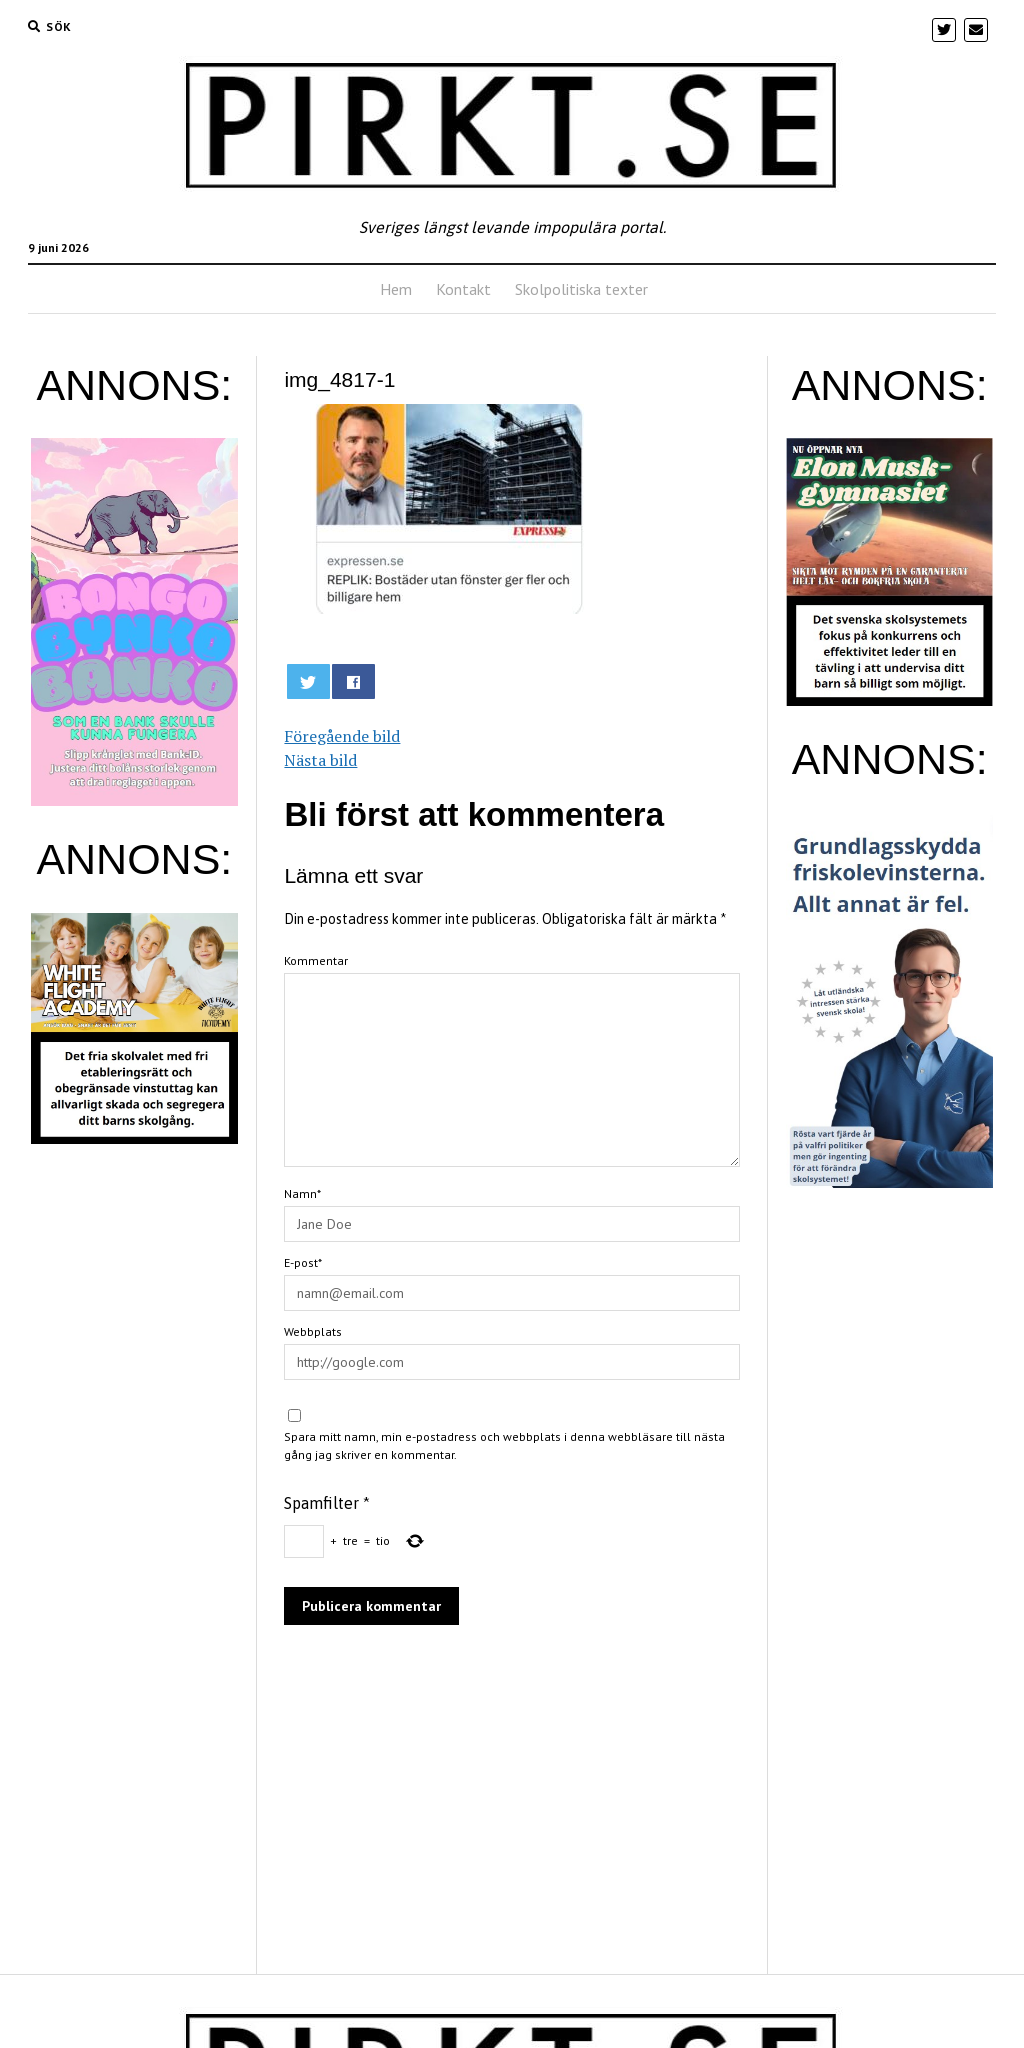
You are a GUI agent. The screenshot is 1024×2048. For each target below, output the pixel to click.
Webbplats (313, 1331)
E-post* (303, 1262)
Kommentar (316, 960)
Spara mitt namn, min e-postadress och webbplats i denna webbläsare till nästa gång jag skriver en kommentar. (504, 1445)
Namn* (302, 1193)
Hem (396, 289)
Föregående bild (342, 736)
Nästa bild (320, 760)
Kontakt (463, 289)
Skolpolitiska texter (581, 289)
